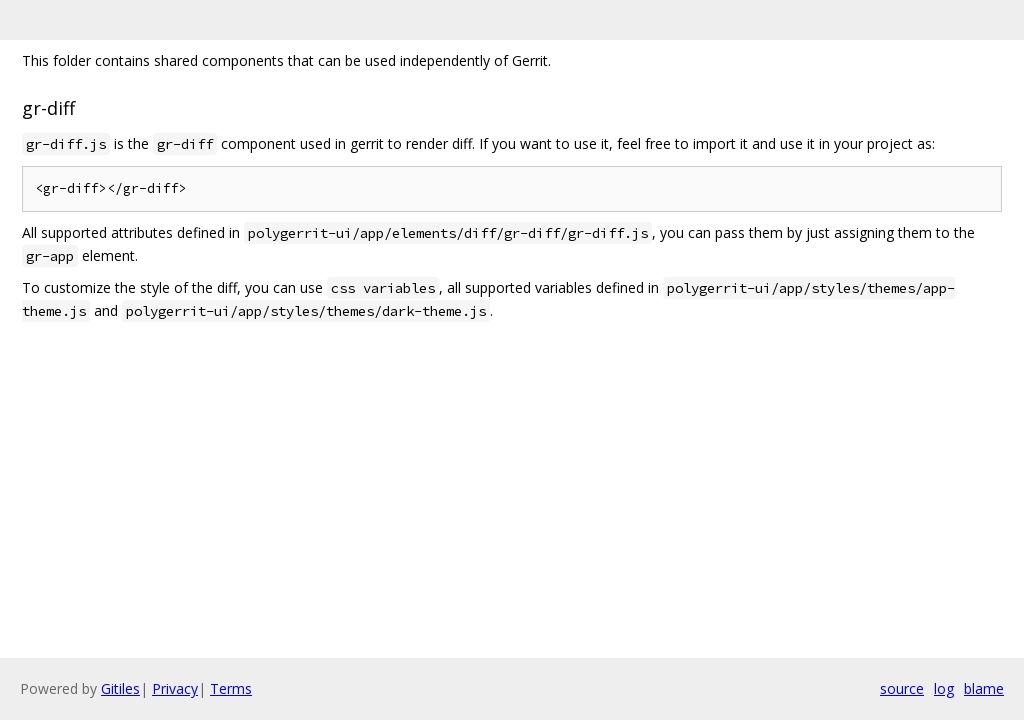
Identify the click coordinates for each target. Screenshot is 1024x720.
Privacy (175, 688)
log (944, 688)
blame (984, 688)
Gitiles (120, 688)
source (902, 688)
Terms (231, 688)
